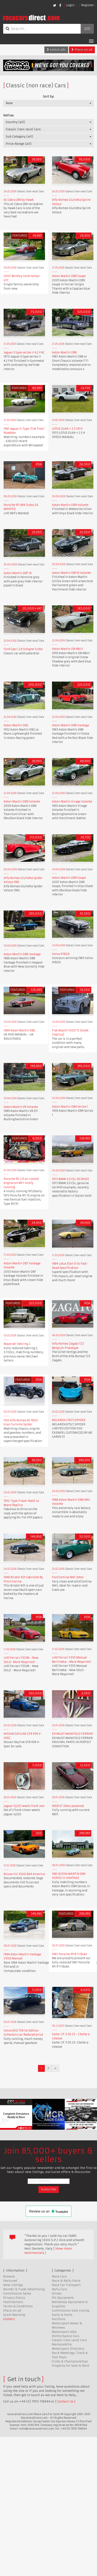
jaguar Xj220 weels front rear (24, 1806)
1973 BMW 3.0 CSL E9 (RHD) (70, 1179)
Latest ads (56, 50)
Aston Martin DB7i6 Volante (71, 573)
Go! (87, 29)
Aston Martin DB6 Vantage (70, 725)
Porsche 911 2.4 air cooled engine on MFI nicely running (21, 1183)
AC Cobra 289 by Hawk (19, 200)
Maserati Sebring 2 (17, 1344)
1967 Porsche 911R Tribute (69, 1954)
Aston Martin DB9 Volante (70, 505)
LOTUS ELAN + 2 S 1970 (67, 429)
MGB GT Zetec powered (68, 1806)
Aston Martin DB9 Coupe (69, 276)
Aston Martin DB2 (16, 725)
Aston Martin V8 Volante (21, 1107)
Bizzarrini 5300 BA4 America (24, 1874)
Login (70, 5)
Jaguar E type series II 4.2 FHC (24, 352)
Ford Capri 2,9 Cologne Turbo (23, 649)
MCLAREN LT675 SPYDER (68, 1420)
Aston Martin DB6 (64, 352)
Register (87, 5)
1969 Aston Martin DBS (19, 1030)
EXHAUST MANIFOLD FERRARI (72, 1734)
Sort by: (48, 96)
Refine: (8, 115)
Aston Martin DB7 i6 (18, 573)
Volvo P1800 (61, 954)
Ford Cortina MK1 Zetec (68, 1577)
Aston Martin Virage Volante (72, 801)
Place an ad (82, 50)
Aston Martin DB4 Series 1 (70, 1107)
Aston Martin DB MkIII (67, 649)
